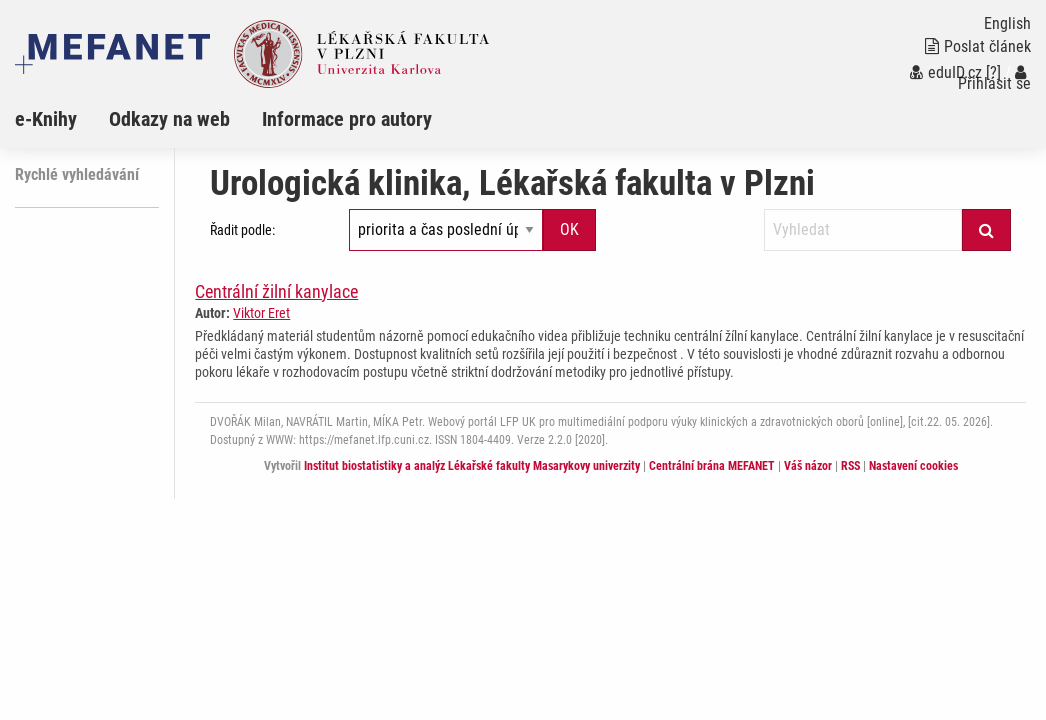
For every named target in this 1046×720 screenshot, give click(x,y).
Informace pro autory (347, 119)
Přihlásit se (994, 78)
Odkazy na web (169, 119)
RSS (850, 466)
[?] (993, 72)
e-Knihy (46, 119)
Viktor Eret (261, 313)
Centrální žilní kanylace (276, 291)
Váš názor (808, 466)
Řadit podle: (242, 230)
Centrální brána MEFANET (712, 466)
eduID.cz (946, 72)
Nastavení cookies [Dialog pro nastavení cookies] (913, 466)
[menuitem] (62, 119)
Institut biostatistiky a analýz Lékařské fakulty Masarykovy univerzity (472, 466)
